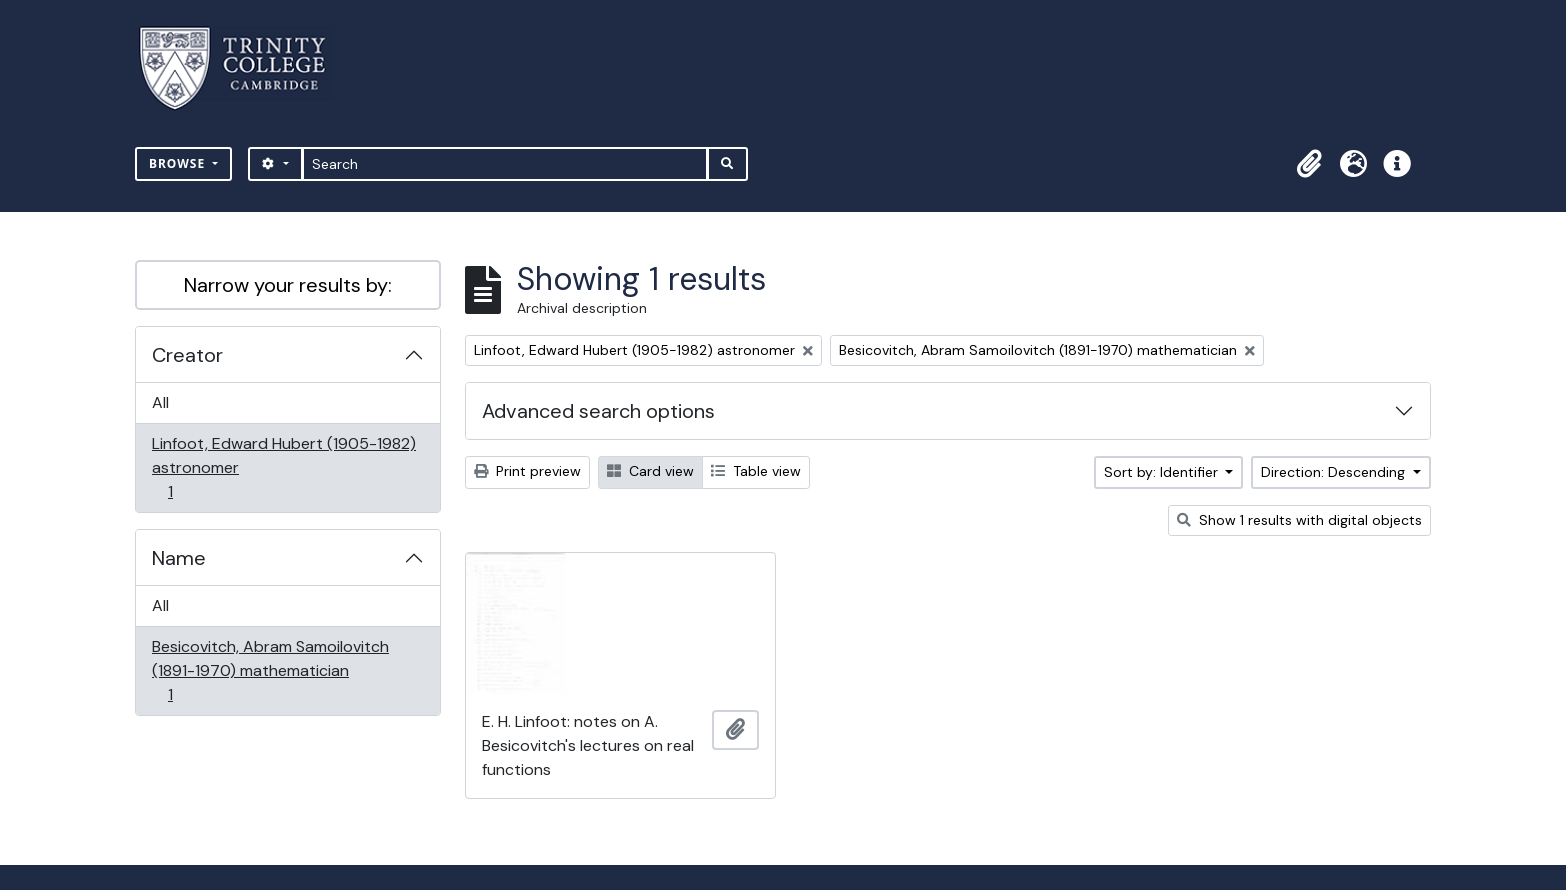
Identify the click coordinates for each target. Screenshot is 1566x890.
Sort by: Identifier (1163, 472)
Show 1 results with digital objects (1299, 520)
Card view (650, 471)
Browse (179, 163)
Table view (756, 471)
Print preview (527, 471)
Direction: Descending (1335, 472)
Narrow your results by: (288, 285)
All (160, 402)
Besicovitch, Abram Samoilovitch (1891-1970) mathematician (270, 670)
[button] (1309, 164)
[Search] (505, 164)
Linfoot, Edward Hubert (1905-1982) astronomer (283, 467)
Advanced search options (598, 411)
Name (179, 558)
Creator (187, 355)
